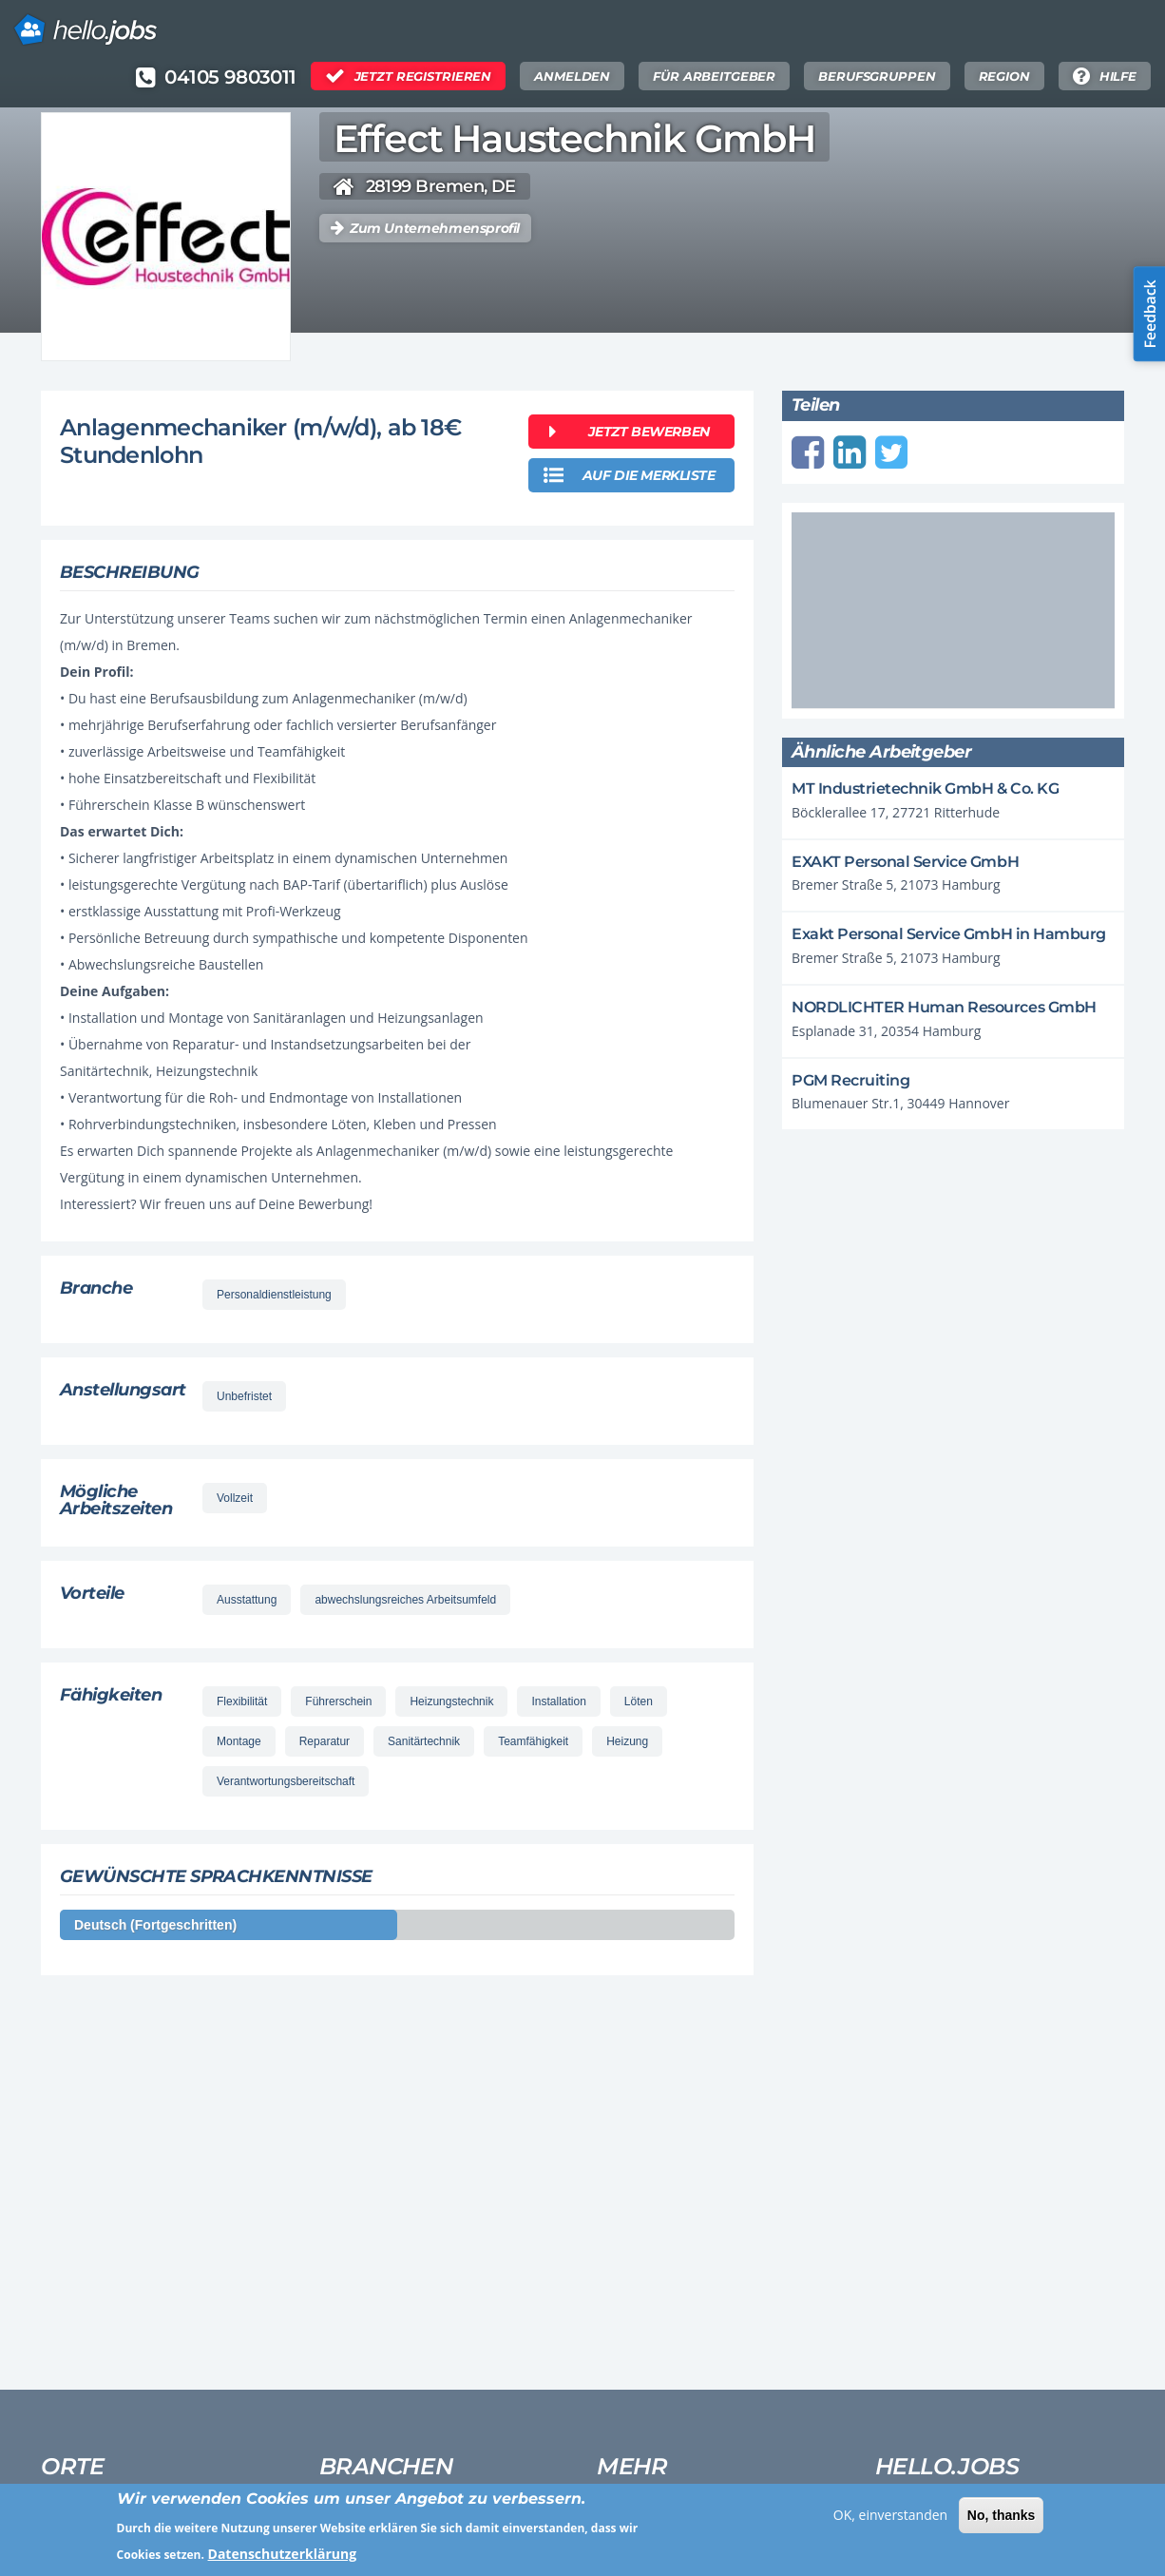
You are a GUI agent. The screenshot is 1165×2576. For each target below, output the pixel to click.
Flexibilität (242, 1701)
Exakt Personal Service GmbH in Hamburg (949, 934)
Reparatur (324, 1741)
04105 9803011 (230, 77)
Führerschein (338, 1701)
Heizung (627, 1741)
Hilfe (1117, 76)
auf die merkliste (649, 475)
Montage (239, 1741)
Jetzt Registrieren (423, 76)
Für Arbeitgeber (714, 76)
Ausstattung (247, 1599)
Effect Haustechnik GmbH (574, 139)
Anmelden (572, 76)
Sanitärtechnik (424, 1741)
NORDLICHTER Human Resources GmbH (944, 1007)
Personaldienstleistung (274, 1294)
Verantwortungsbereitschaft (285, 1781)
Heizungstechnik (451, 1701)
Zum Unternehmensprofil (435, 228)
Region (1004, 76)
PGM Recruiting (850, 1080)
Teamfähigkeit (533, 1741)
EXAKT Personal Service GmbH (905, 862)
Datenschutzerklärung (282, 2559)
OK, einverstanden (890, 2520)
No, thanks (1001, 2520)
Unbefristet (244, 1396)
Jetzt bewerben (649, 431)
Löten (638, 1701)
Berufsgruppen (876, 76)
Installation (558, 1701)
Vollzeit (235, 1498)
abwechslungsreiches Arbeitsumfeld (405, 1599)
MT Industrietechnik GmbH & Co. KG (925, 788)
